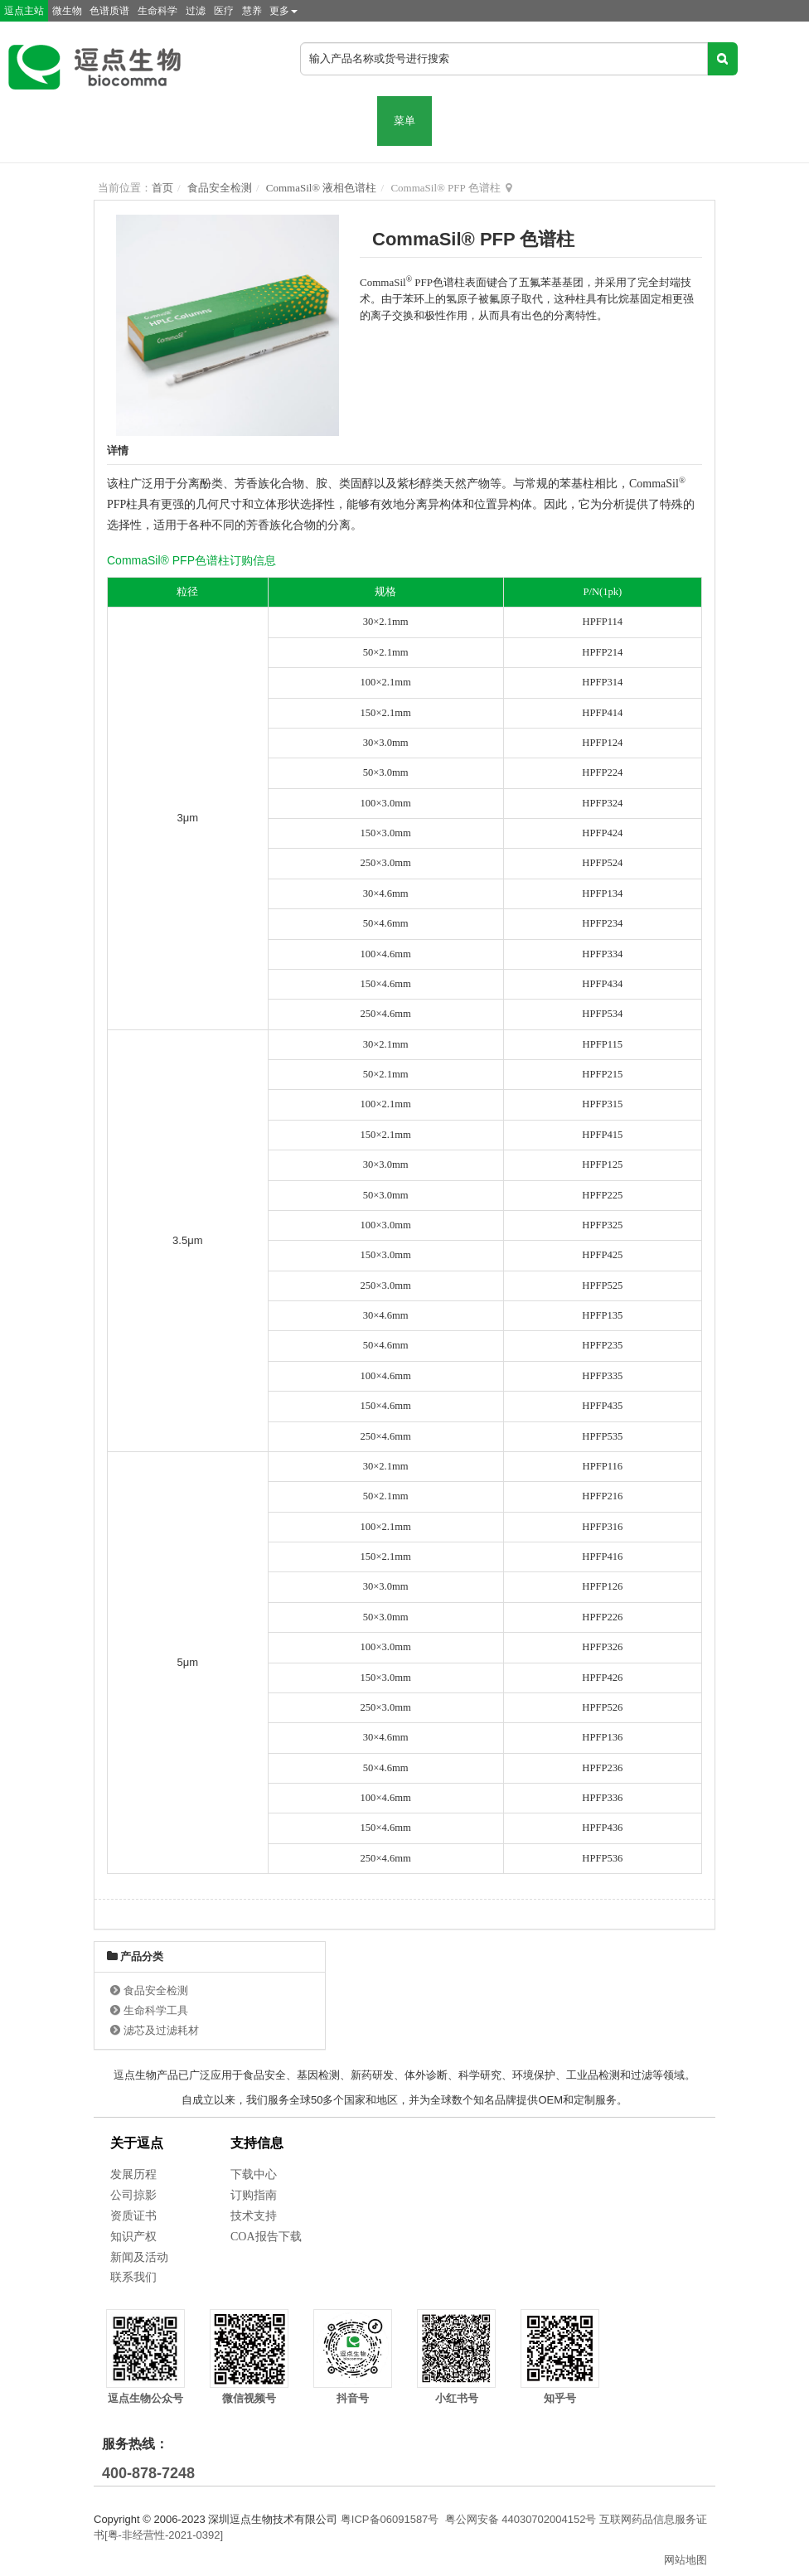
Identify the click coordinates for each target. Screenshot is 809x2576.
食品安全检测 (219, 188)
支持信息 (256, 2143)
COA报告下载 (266, 2236)
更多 (283, 11)
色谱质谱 (109, 11)
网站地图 (685, 2560)
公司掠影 (133, 2195)
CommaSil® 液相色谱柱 (321, 188)
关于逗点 (136, 2143)
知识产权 (133, 2236)
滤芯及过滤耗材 (161, 2030)
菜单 (404, 120)
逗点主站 (24, 11)
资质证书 (133, 2216)
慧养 (252, 11)
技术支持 (253, 2216)
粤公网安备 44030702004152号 (521, 2519)
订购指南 (253, 2195)
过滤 (196, 11)
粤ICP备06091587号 (390, 2519)
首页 (162, 188)
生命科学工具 (156, 2010)
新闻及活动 (139, 2257)
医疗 (224, 11)
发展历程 (133, 2174)
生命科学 (157, 11)
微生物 (67, 11)
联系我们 (133, 2277)
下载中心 (253, 2174)
